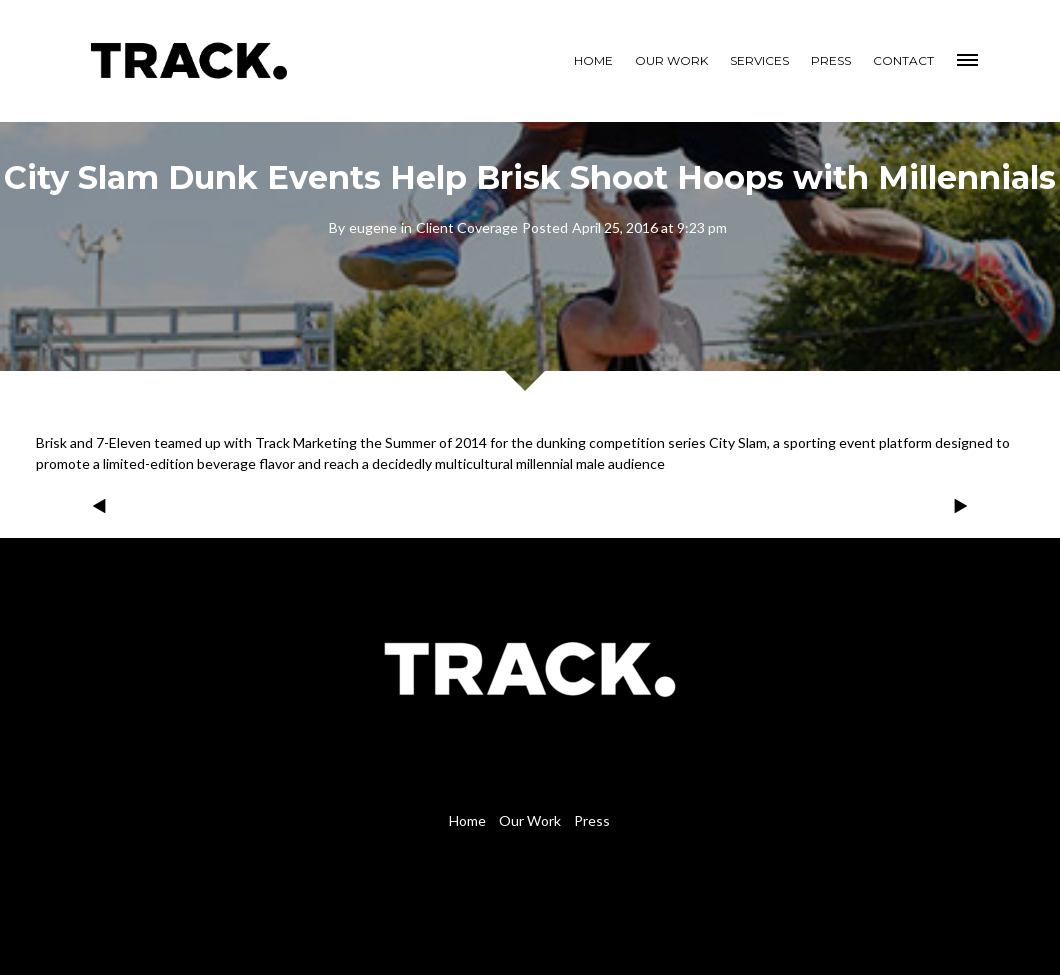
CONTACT (903, 60)
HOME (593, 60)
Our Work (530, 820)
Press (592, 820)
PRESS (831, 60)
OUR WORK (671, 60)
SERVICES (759, 60)
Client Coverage (467, 227)
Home (467, 820)
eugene (373, 227)
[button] (969, 57)
